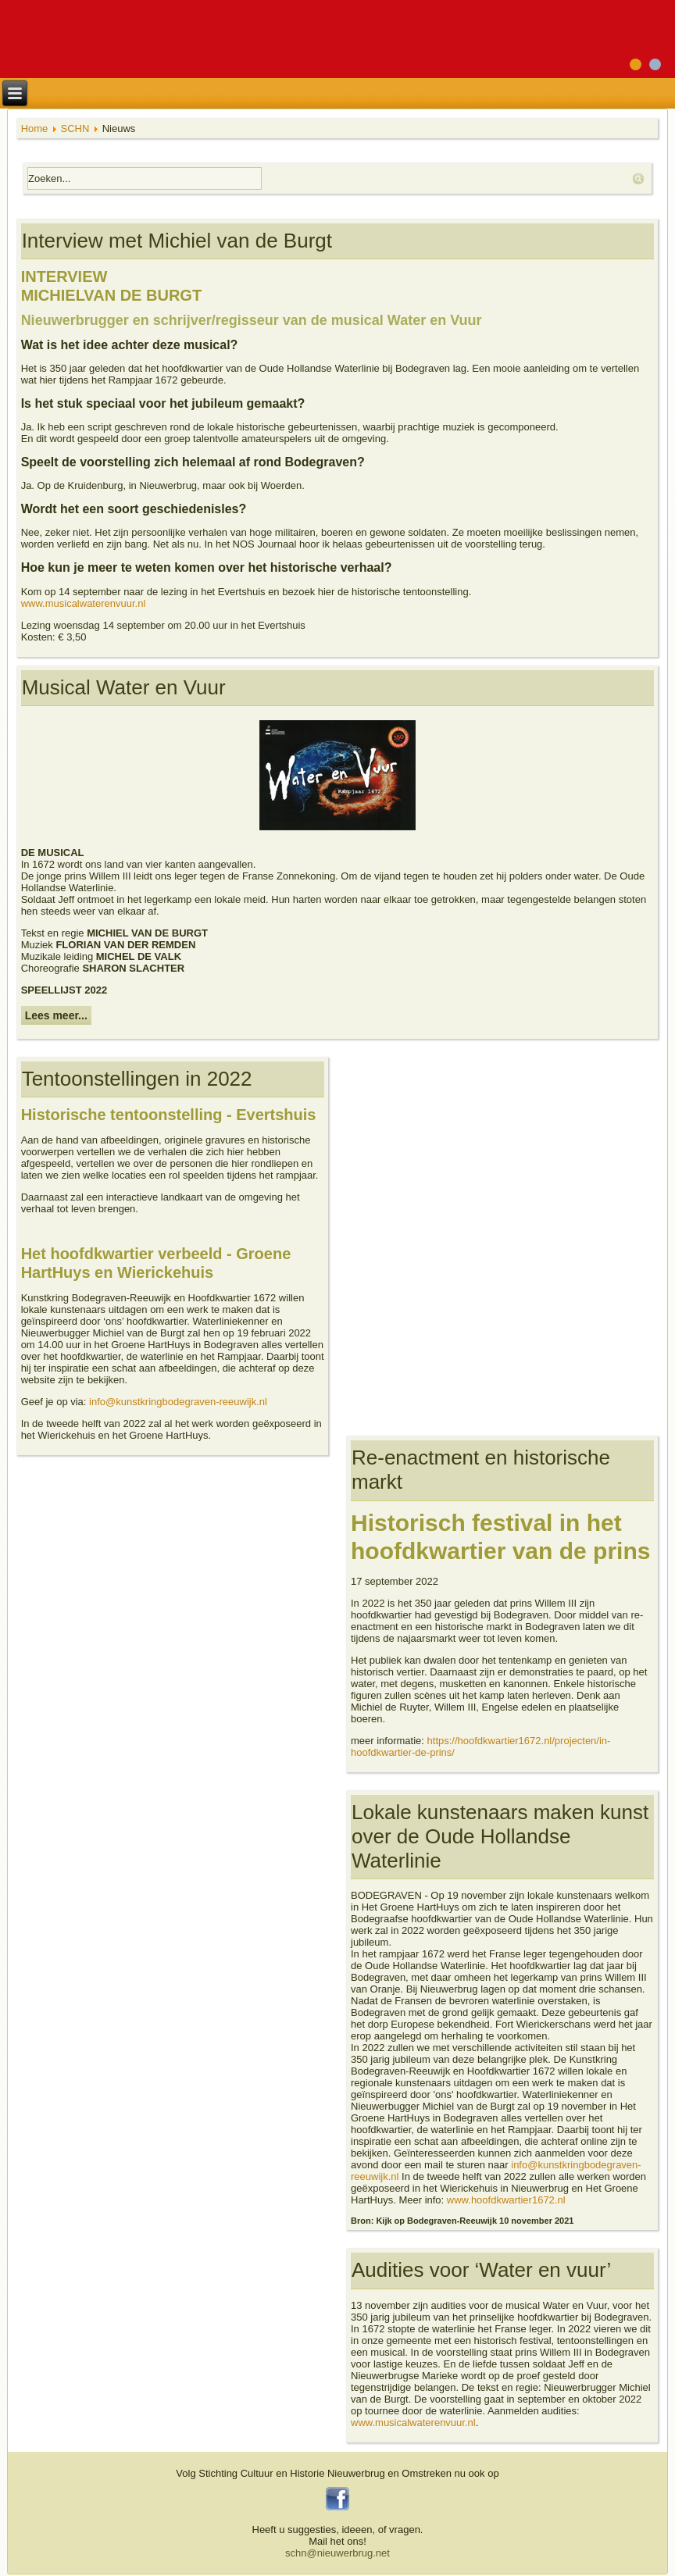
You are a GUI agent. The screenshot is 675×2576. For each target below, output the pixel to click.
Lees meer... (56, 1015)
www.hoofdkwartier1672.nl (506, 2200)
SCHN (75, 128)
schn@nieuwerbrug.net (337, 2553)
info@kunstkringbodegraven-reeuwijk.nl (178, 1402)
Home (34, 128)
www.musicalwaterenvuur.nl (83, 603)
